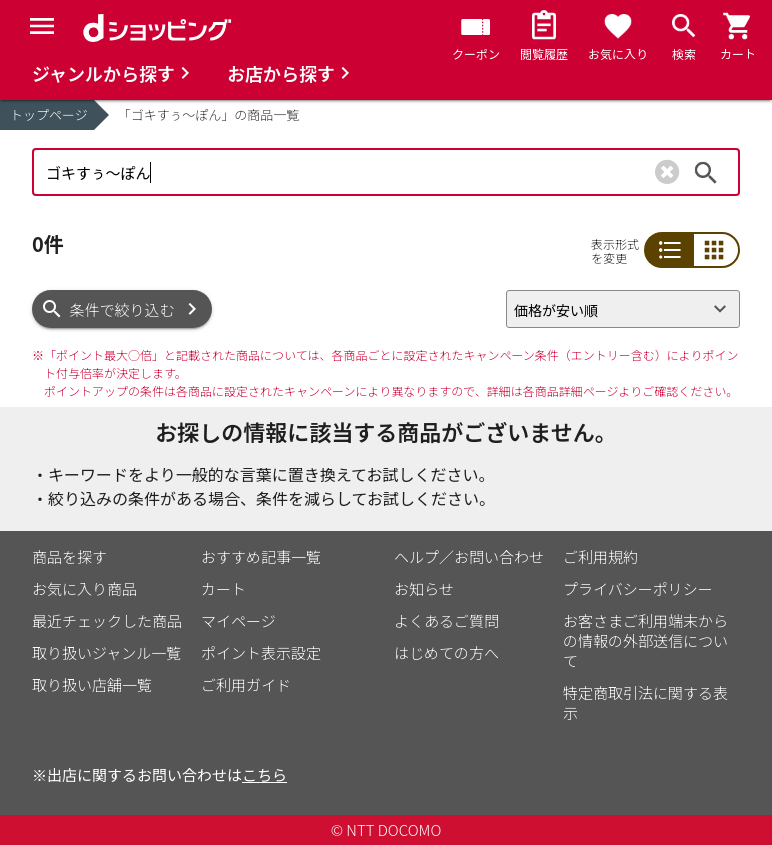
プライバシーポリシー (638, 588)
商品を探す (69, 556)
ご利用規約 (600, 556)
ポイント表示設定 (261, 652)
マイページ (238, 620)
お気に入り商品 (84, 588)
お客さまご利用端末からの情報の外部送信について (645, 640)
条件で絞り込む (122, 309)
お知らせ (424, 588)
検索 (706, 172)
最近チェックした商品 (107, 620)
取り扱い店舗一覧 (92, 684)
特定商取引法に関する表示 (645, 702)
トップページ (49, 114)
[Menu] (42, 26)
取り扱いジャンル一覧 (106, 652)
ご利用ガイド (246, 684)
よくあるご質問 (446, 620)
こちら (264, 774)
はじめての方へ (446, 652)
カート (223, 588)
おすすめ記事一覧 (261, 556)
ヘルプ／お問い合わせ (469, 556)
